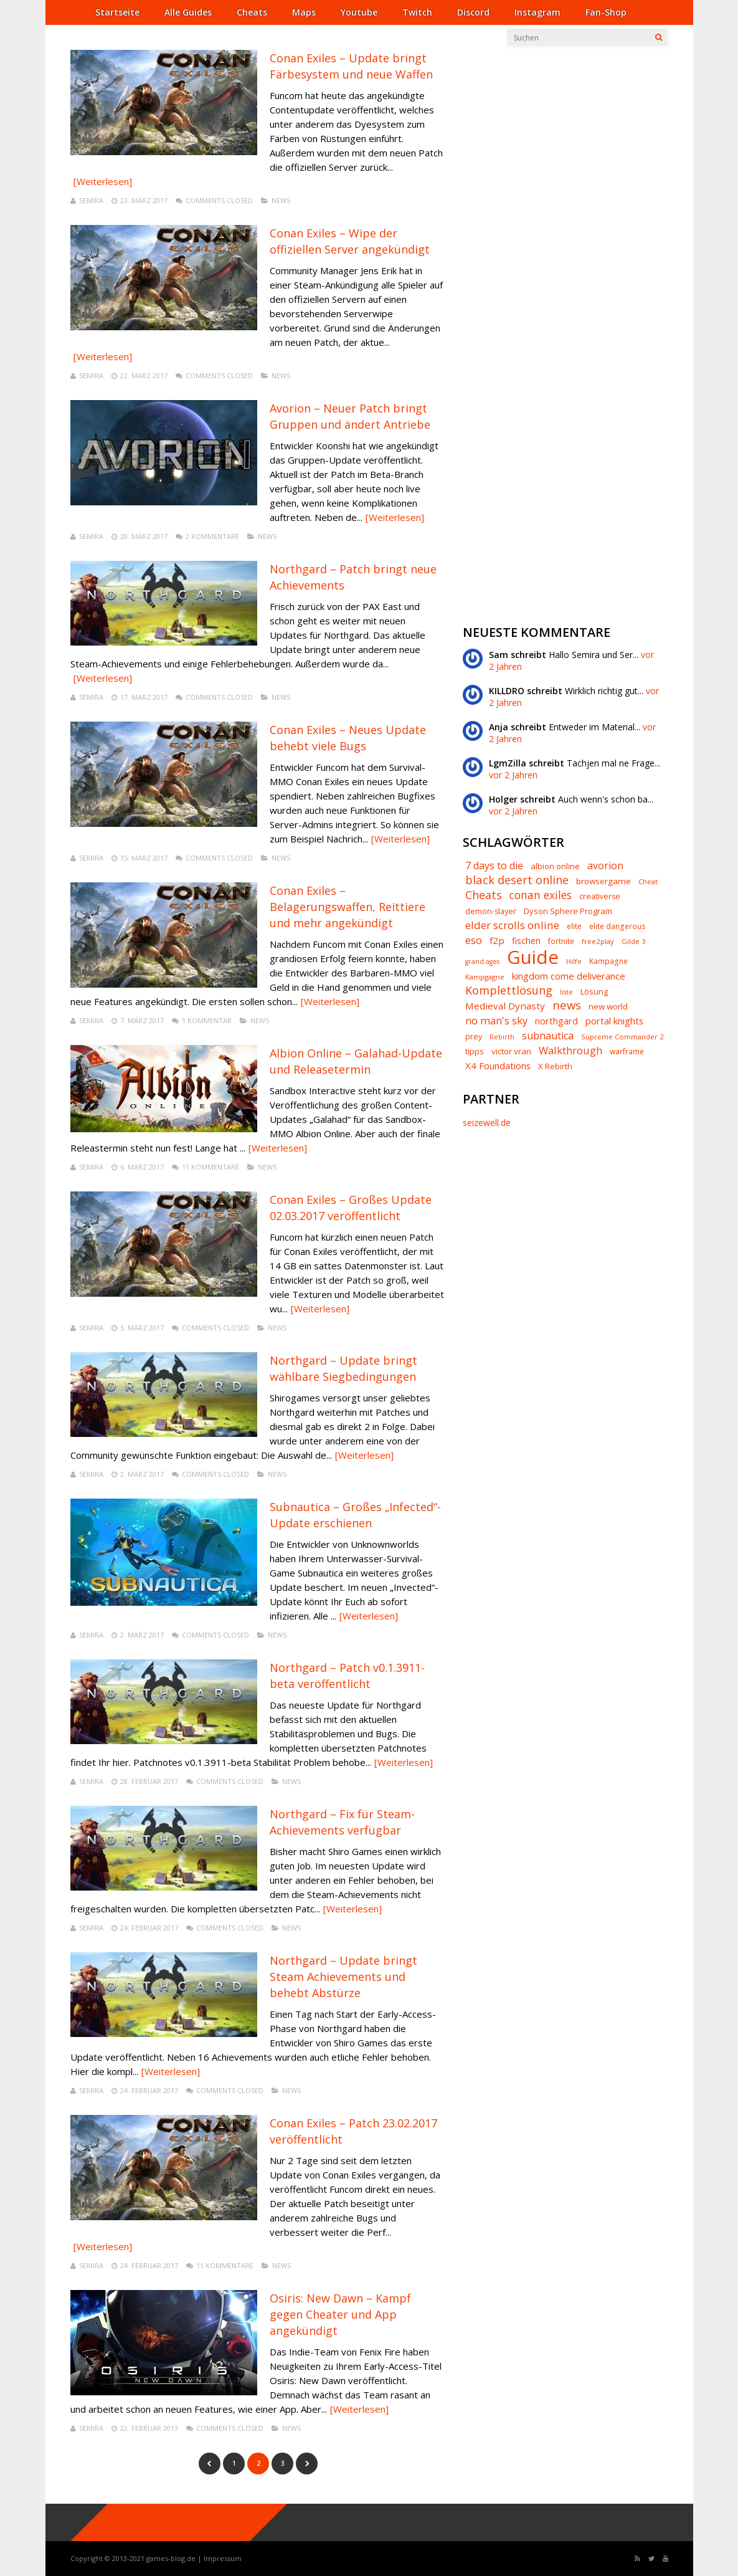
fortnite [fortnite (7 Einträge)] (561, 941)
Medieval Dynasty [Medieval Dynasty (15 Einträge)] (505, 1006)
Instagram (537, 12)
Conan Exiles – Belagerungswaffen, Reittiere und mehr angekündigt (347, 906)
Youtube (359, 12)
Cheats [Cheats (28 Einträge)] (483, 895)
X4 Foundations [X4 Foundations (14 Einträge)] (498, 1066)
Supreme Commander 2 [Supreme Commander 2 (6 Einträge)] (622, 1036)
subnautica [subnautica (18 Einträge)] (548, 1036)
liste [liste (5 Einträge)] (566, 992)
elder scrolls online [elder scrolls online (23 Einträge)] (512, 925)
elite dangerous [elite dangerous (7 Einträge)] (617, 926)
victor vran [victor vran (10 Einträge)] (511, 1051)
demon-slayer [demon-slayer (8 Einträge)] (490, 911)
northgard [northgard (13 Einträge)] (556, 1021)
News (281, 200)
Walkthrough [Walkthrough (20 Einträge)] (570, 1051)
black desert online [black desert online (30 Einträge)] (517, 879)
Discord (473, 12)
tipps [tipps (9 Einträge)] (474, 1051)
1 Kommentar (207, 1020)
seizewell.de (487, 1122)
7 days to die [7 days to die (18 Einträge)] (494, 866)
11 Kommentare (210, 1166)
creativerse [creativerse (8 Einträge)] (599, 896)
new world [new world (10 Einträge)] (608, 1007)
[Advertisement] (556, 237)
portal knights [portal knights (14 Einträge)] (614, 1021)
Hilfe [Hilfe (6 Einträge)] (574, 961)
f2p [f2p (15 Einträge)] (497, 940)
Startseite (117, 12)
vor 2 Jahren (513, 775)
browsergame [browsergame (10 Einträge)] (603, 881)
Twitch (417, 12)
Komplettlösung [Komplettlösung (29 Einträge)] (508, 990)
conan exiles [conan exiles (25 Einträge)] (540, 895)
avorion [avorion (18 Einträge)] (605, 866)
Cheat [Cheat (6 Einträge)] (648, 881)
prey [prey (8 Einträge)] (473, 1037)
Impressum (223, 2558)
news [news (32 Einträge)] (566, 1005)
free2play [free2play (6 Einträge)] (598, 941)
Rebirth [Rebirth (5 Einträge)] (502, 1037)
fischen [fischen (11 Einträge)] (526, 941)
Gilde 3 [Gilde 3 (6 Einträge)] (634, 941)
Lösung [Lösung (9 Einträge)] (594, 992)
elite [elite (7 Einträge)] (574, 926)
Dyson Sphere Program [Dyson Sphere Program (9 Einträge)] (568, 911)
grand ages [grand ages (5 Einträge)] (482, 961)
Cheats (252, 12)
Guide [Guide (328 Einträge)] (533, 957)
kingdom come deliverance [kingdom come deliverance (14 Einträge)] (568, 976)
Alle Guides (188, 12)
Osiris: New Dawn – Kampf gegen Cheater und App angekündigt (340, 2314)
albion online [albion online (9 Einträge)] (555, 866)
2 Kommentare (212, 536)
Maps (304, 12)
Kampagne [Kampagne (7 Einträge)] (608, 961)
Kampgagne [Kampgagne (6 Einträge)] (484, 976)
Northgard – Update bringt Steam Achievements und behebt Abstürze (343, 1976)
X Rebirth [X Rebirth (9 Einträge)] (555, 1066)
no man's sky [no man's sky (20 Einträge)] (496, 1021)
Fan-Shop (606, 12)
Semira (91, 200)
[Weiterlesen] (102, 181)
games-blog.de (171, 2558)
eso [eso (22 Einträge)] (473, 940)
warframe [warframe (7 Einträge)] (627, 1052)
